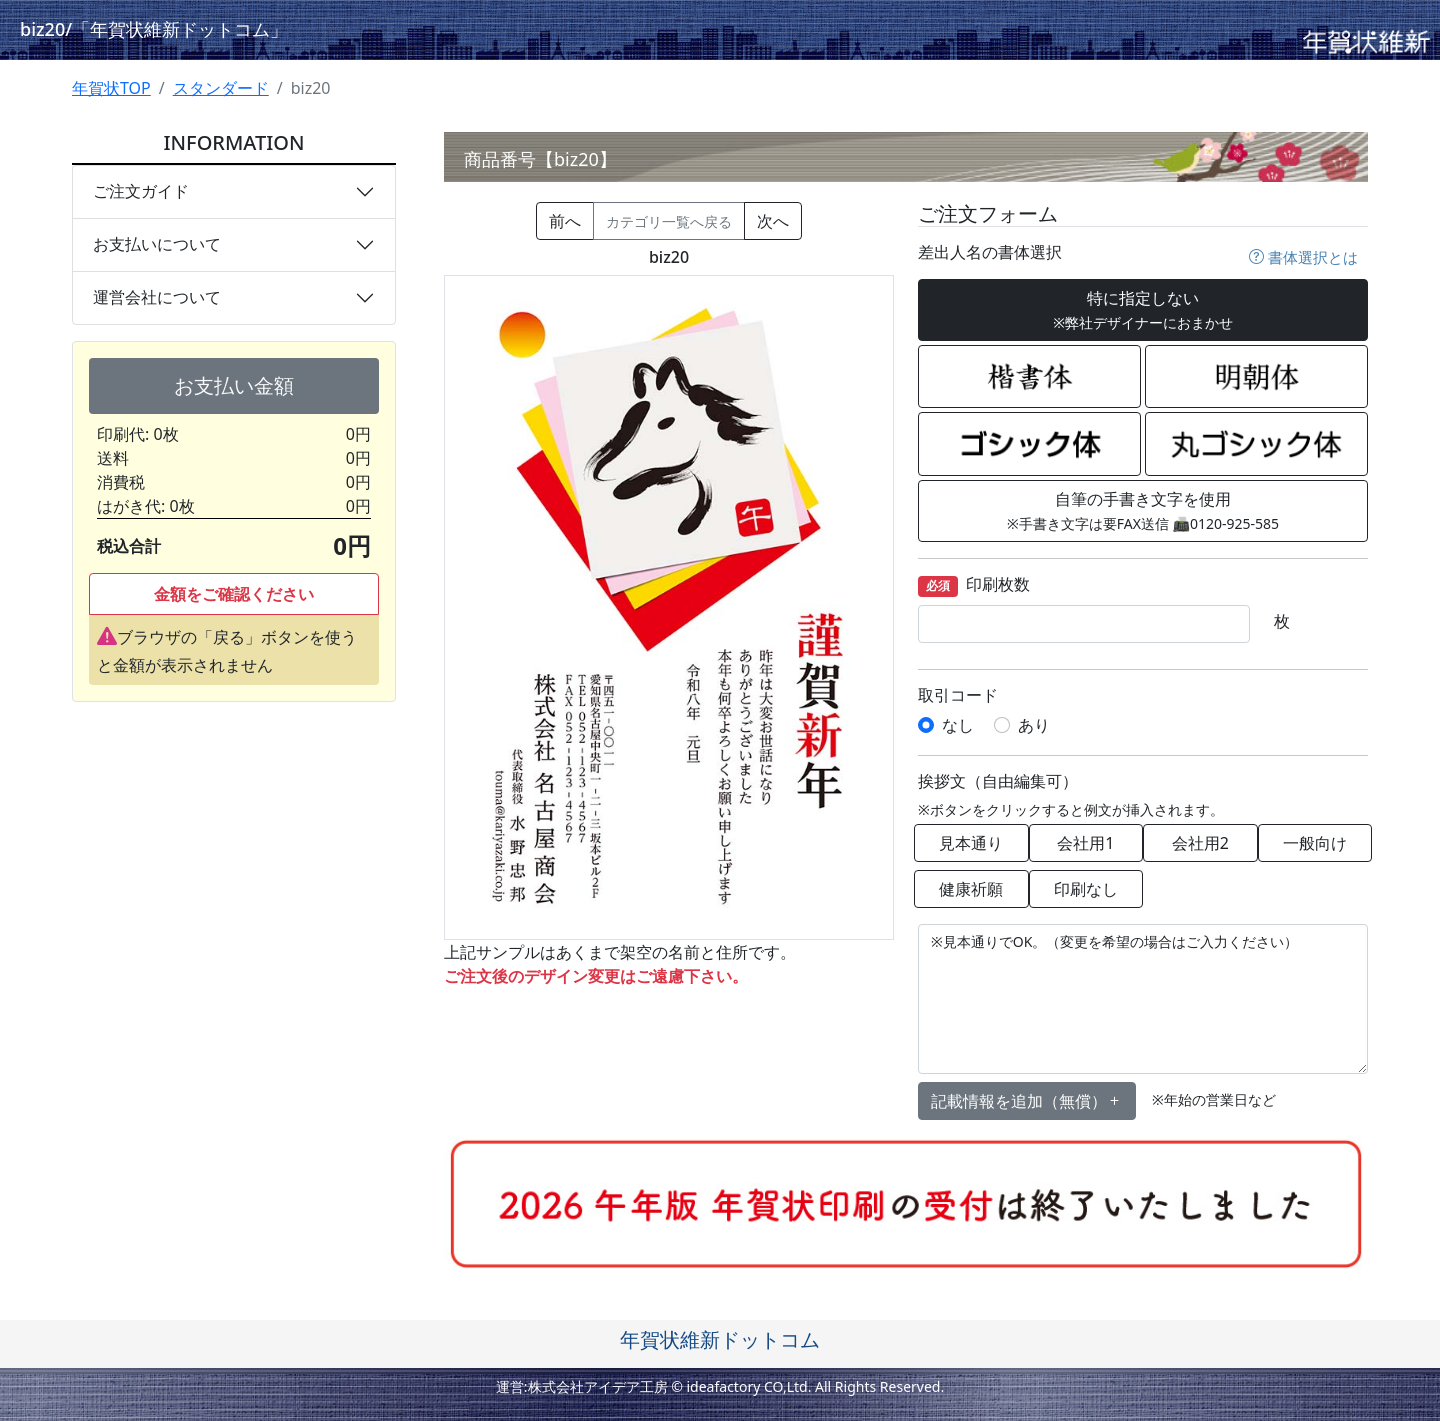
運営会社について (157, 297)
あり (1034, 725)
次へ (773, 221)
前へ (565, 221)
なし (958, 725)
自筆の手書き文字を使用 (1143, 510)
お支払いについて (157, 244)
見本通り (971, 843)
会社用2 (1200, 843)
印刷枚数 (974, 585)
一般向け (1315, 843)
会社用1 (1085, 843)
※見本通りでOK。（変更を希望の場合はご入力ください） (1143, 999)
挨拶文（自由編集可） (998, 781)
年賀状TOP (111, 88)
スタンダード (221, 88)
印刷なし (1086, 889)
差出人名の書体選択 (990, 252)
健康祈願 (971, 889)
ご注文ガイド (141, 191)
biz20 (154, 29)
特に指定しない (1143, 309)
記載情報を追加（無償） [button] (1027, 1101)
